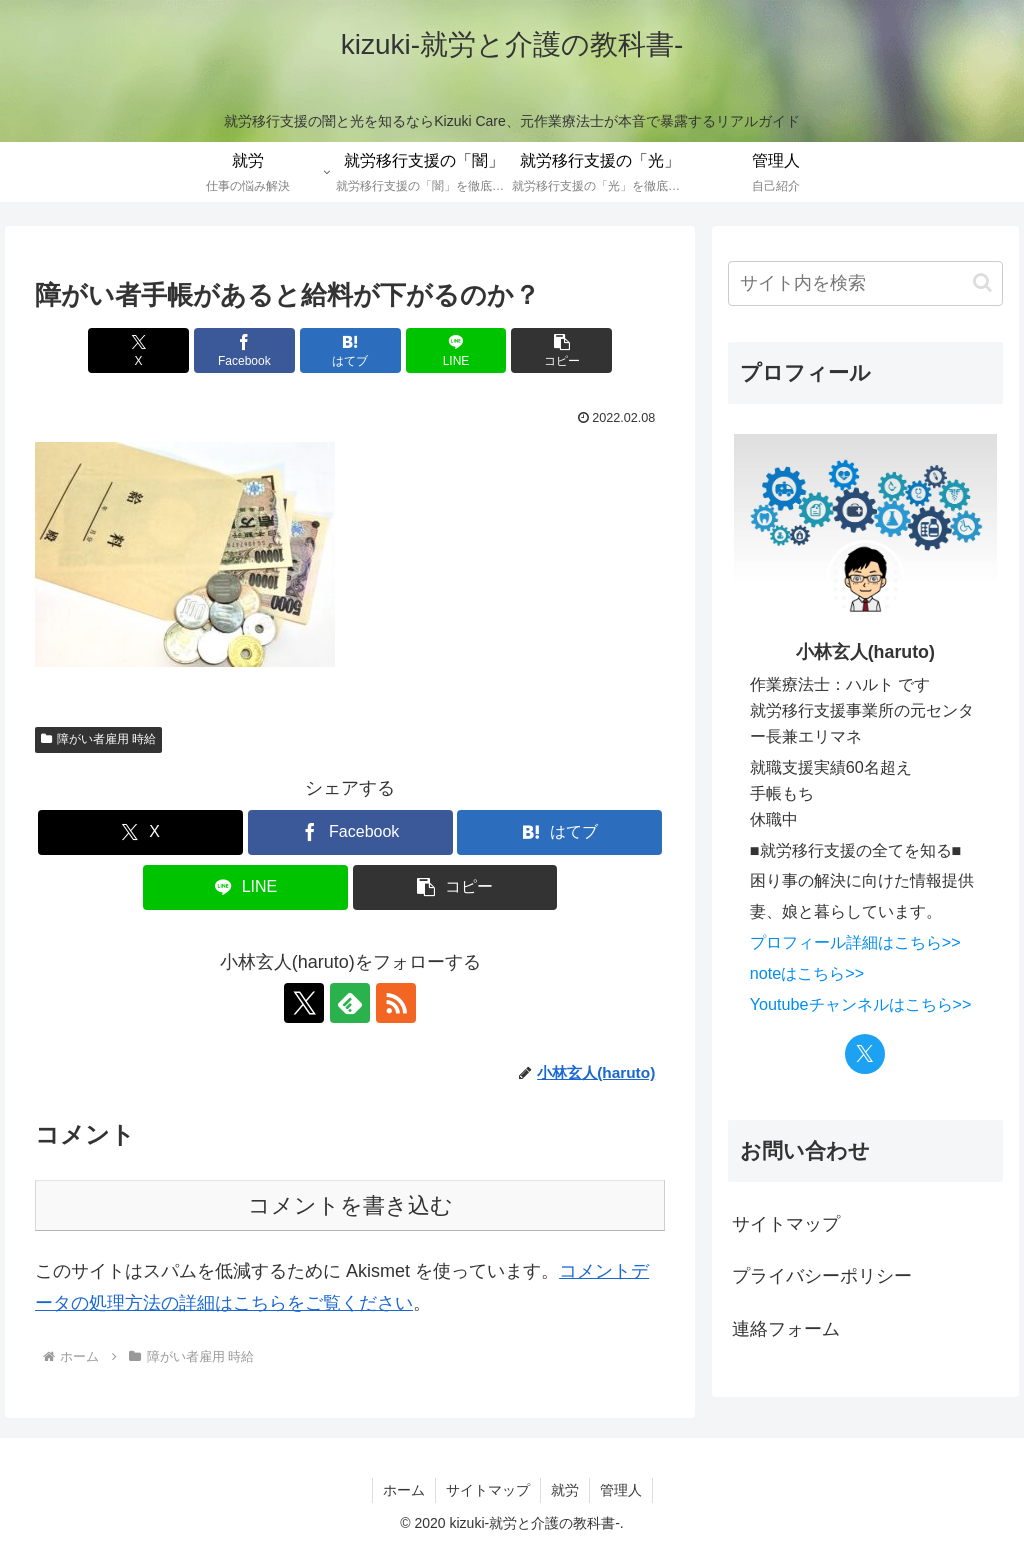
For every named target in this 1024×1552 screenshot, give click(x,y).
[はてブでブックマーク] (350, 350)
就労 (565, 1490)
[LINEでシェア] (456, 350)
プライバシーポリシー (822, 1276)
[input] (865, 283)
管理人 (621, 1490)
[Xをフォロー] (304, 1003)
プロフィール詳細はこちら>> (855, 942)
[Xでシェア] (138, 350)
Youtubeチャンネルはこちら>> (861, 1004)
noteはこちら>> (807, 973)
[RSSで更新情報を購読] (396, 1003)
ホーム (404, 1490)
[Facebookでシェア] (244, 350)
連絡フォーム (786, 1329)
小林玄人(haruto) (865, 652)
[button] (561, 350)
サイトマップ (786, 1224)
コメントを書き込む (350, 1205)
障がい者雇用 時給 (98, 739)
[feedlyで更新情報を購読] (350, 1003)
